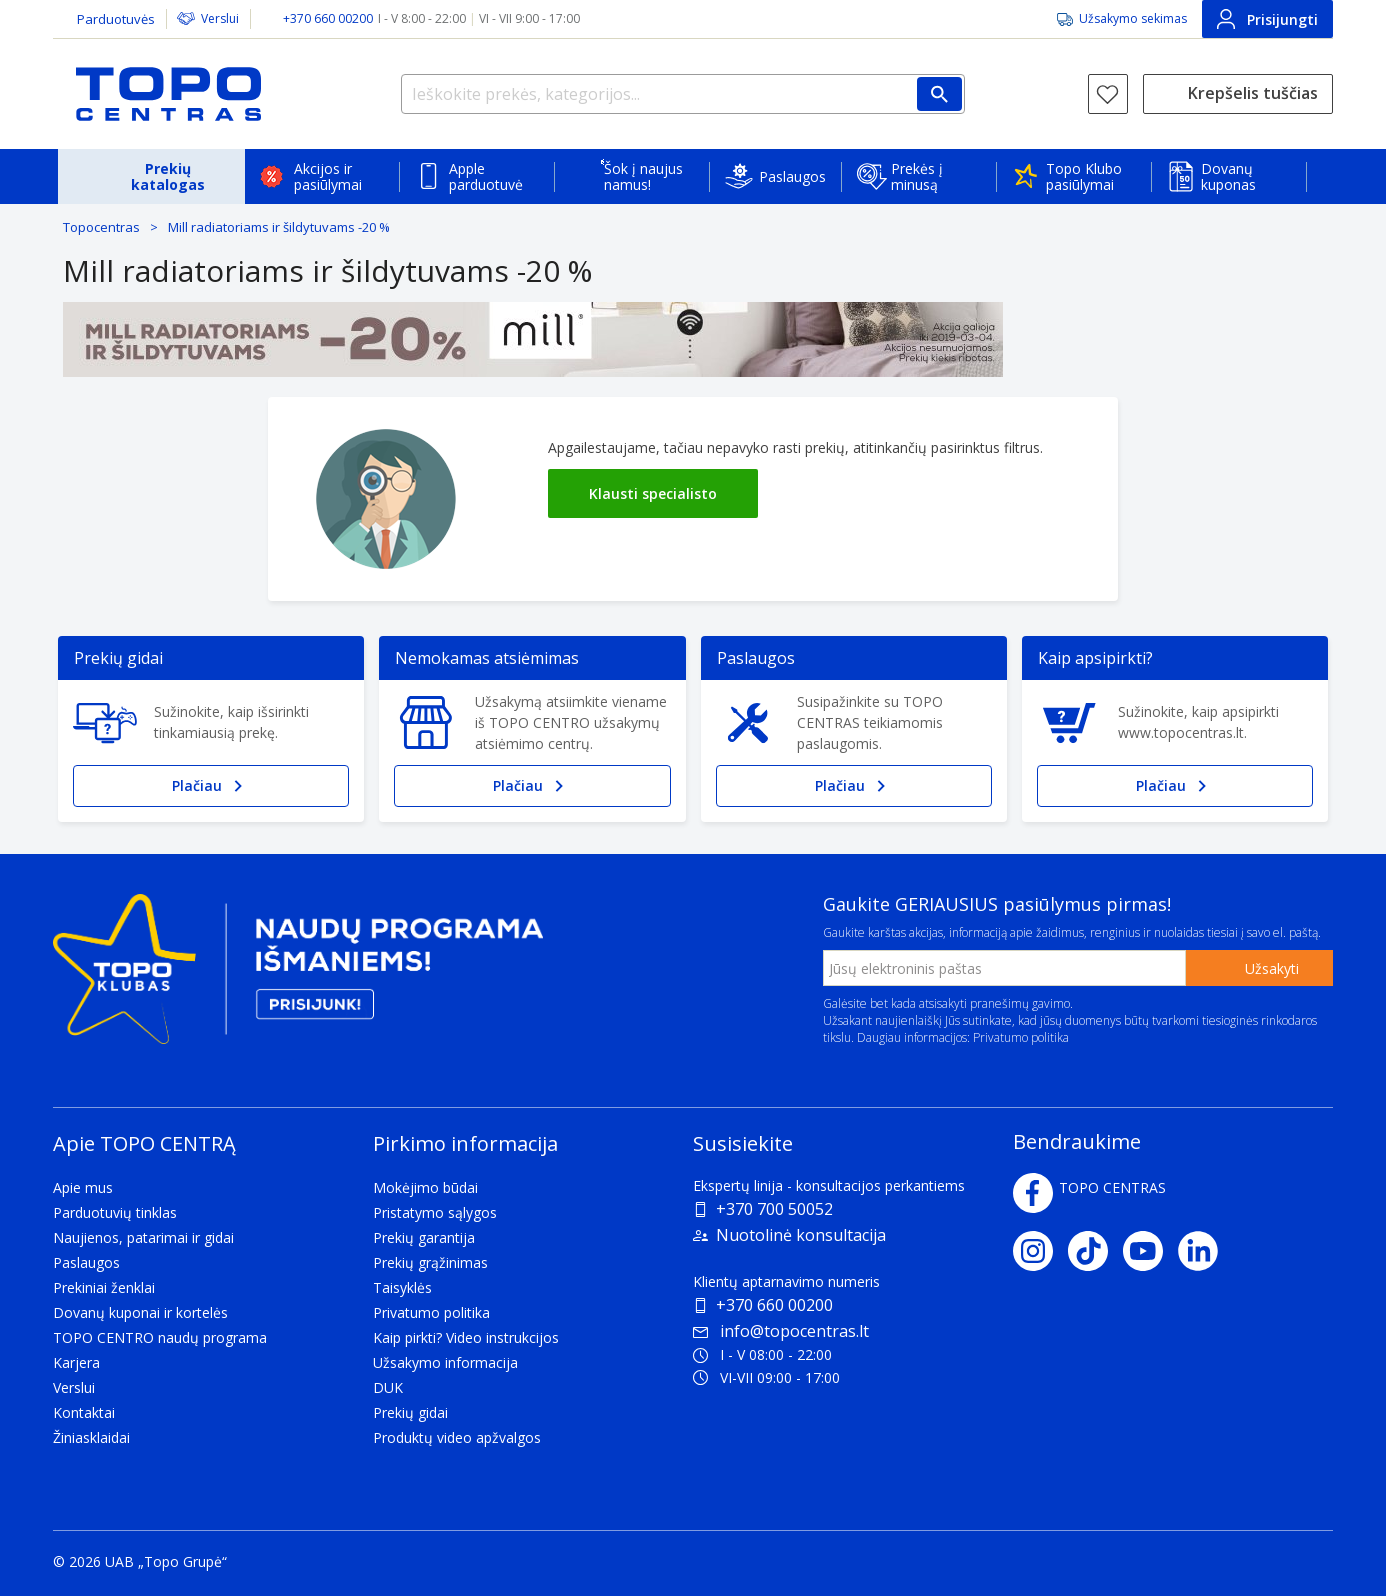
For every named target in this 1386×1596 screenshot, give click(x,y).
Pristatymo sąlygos (435, 1212)
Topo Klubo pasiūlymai (1084, 176)
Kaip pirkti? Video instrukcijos (466, 1337)
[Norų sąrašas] (1108, 94)
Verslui (220, 18)
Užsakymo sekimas (1133, 18)
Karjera (76, 1362)
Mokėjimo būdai (425, 1187)
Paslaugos (792, 176)
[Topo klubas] (298, 977)
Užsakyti (1272, 968)
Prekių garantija (424, 1237)
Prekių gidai (410, 1412)
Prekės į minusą (917, 176)
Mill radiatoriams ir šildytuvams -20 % (279, 227)
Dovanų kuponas (1228, 176)
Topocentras (101, 227)
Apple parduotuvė (486, 176)
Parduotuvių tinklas (115, 1212)
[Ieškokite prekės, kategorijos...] (683, 94)
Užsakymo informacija (445, 1362)
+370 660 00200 (774, 1305)
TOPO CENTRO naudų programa (160, 1337)
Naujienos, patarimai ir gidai (143, 1237)
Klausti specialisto (653, 493)
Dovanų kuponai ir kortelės (140, 1312)
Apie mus (83, 1187)
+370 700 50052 (774, 1209)
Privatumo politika (1021, 1037)
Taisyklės (402, 1287)
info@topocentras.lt (781, 1331)
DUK (388, 1387)
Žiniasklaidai (91, 1437)
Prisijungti (1267, 19)
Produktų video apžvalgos (457, 1437)
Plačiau (211, 786)
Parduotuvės (116, 19)
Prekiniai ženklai (104, 1287)
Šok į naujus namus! (643, 176)
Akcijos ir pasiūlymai (328, 176)
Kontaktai (84, 1412)
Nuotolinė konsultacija (801, 1235)
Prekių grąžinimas (430, 1262)
